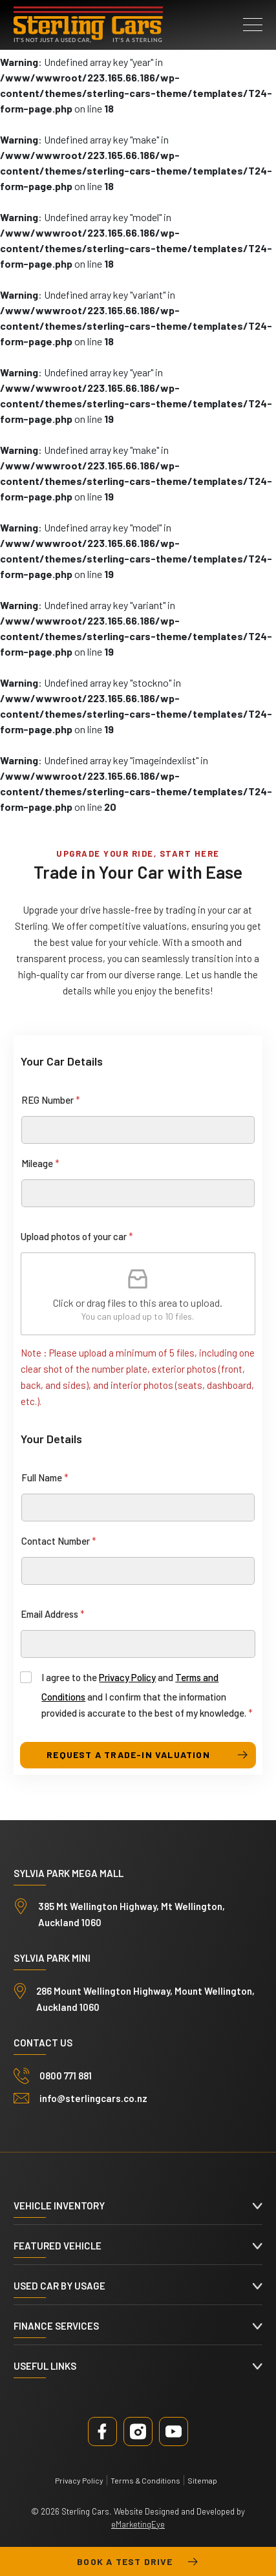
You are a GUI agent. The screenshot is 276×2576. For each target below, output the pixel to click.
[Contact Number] (137, 1571)
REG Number (50, 1100)
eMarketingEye (138, 2524)
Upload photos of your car (77, 1236)
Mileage (40, 1163)
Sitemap (202, 2480)
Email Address (53, 1614)
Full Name (45, 1477)
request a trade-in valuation (128, 1754)
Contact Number (58, 1541)
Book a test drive (137, 2562)
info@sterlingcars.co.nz (93, 2098)
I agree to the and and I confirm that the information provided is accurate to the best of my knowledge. (147, 1695)
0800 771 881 (65, 2075)
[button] (252, 24)
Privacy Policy (127, 1677)
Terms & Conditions (145, 2480)
